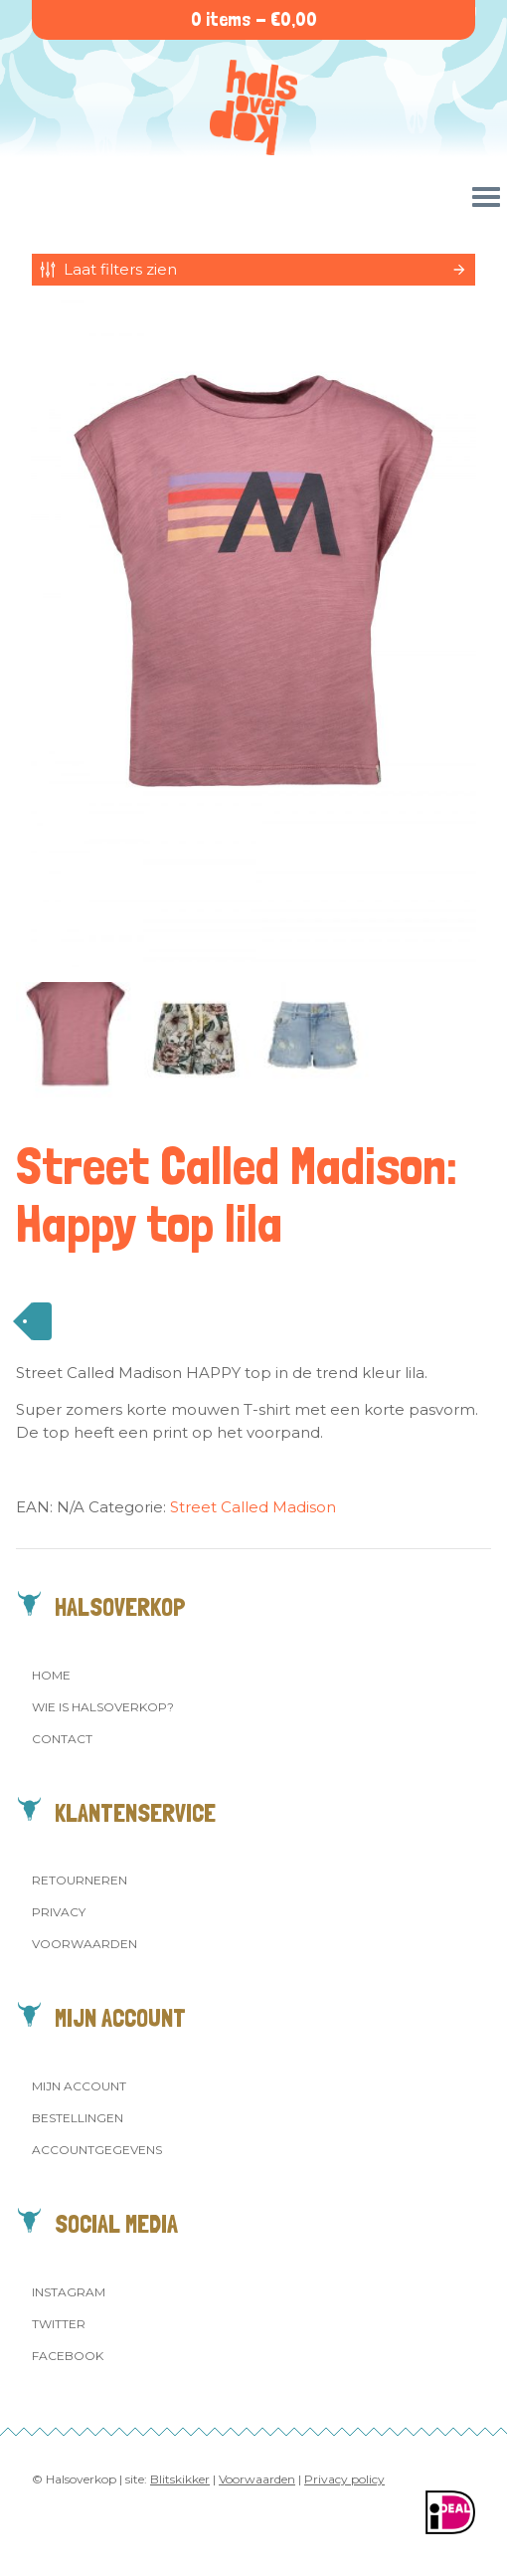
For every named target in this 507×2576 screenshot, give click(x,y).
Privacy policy (344, 2479)
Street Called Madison (253, 1506)
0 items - (254, 19)
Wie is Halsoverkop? (103, 1706)
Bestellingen (77, 2117)
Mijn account (79, 2086)
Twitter (58, 2323)
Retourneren (79, 1880)
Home (51, 1675)
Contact (62, 1738)
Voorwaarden (84, 1943)
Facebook (67, 2355)
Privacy (58, 1911)
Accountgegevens (97, 2149)
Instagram (68, 2291)
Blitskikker (180, 2479)
